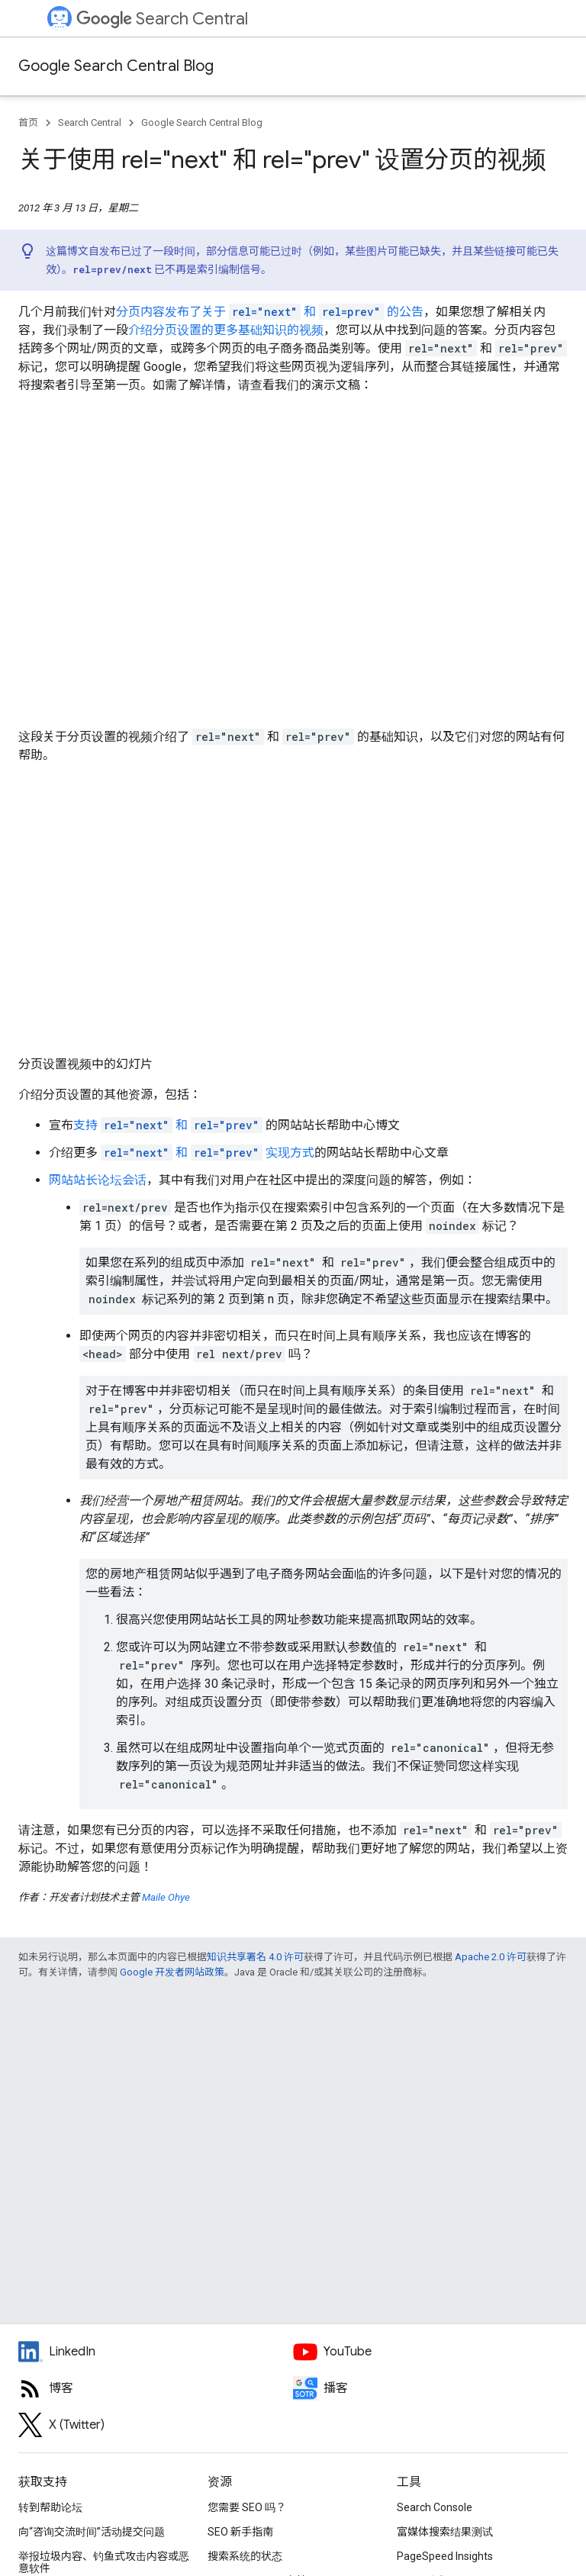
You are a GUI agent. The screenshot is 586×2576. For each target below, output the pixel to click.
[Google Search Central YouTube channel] (430, 2351)
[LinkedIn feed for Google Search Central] (155, 2351)
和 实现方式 (207, 1152)
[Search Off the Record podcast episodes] (430, 2388)
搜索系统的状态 (245, 2556)
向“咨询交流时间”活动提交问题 (91, 2532)
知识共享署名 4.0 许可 (255, 1957)
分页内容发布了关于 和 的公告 (269, 311)
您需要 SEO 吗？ (247, 2507)
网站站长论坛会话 (97, 1180)
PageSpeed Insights (445, 2556)
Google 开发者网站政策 (172, 1972)
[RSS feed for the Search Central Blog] (155, 2388)
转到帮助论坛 (50, 2507)
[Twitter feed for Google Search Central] (155, 2425)
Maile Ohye (166, 1897)
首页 (28, 122)
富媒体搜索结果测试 (445, 2532)
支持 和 (167, 1125)
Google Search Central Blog (116, 66)
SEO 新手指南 (240, 2532)
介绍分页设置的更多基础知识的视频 (226, 330)
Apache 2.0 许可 (490, 1957)
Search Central (162, 18)
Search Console (434, 2507)
